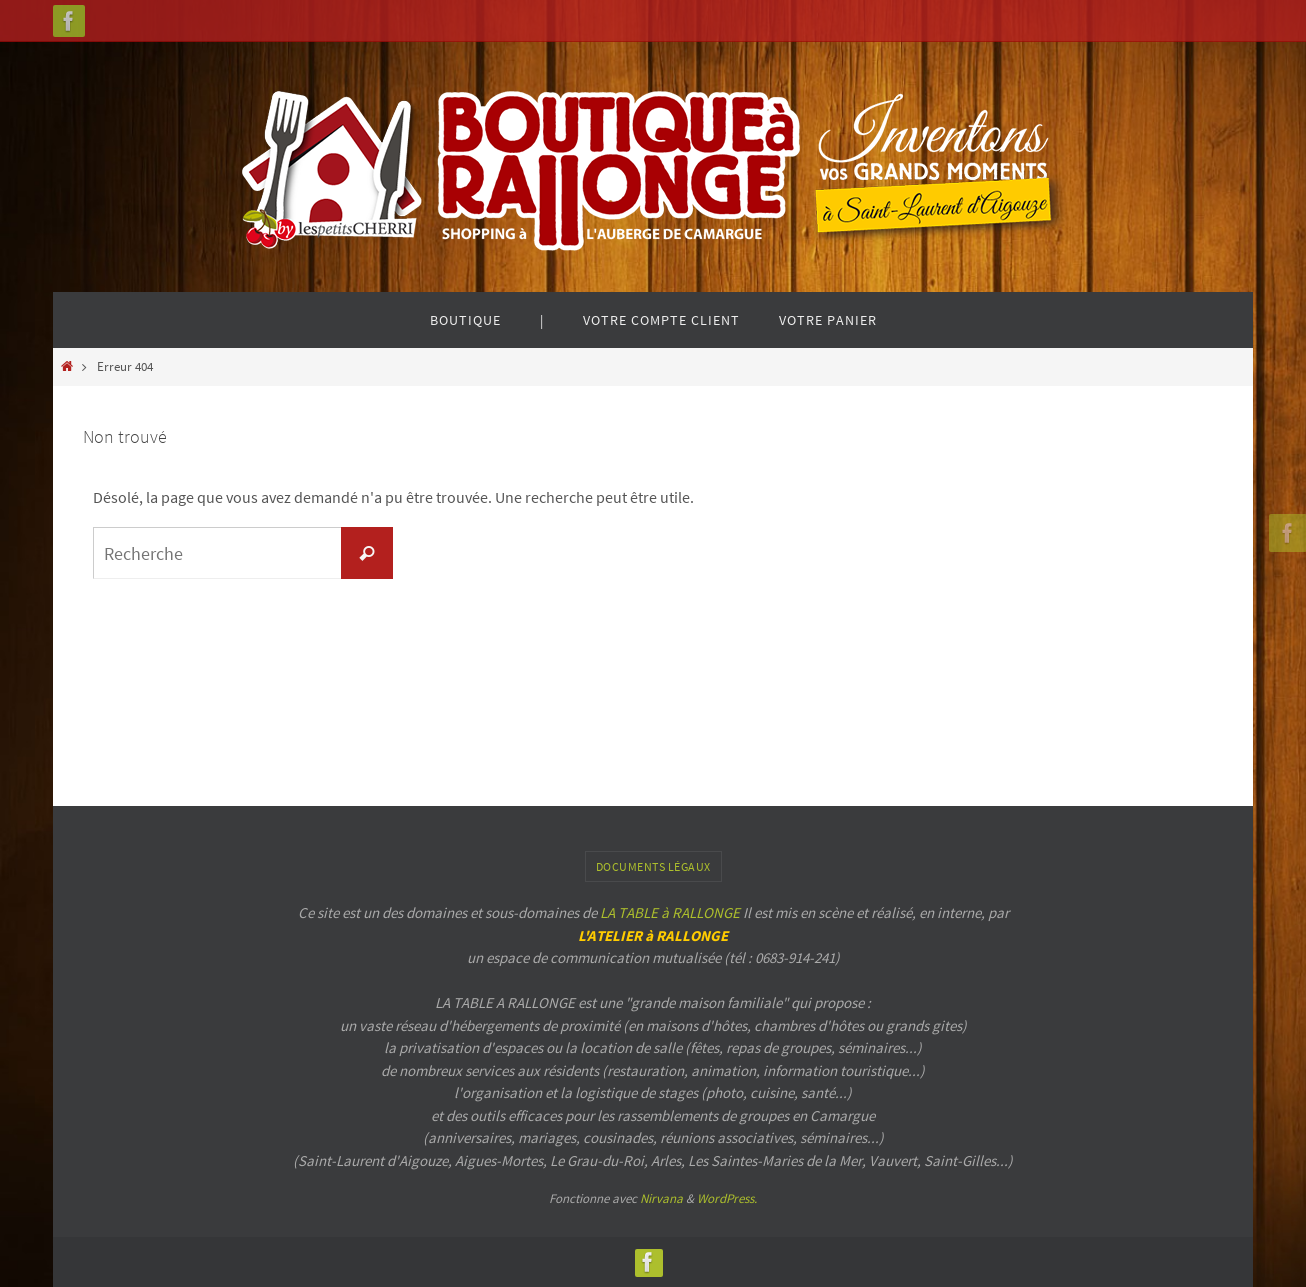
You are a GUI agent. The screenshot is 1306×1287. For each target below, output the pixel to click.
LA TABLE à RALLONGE (670, 912)
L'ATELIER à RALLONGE (653, 935)
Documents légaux (653, 866)
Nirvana (661, 1198)
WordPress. (727, 1198)
